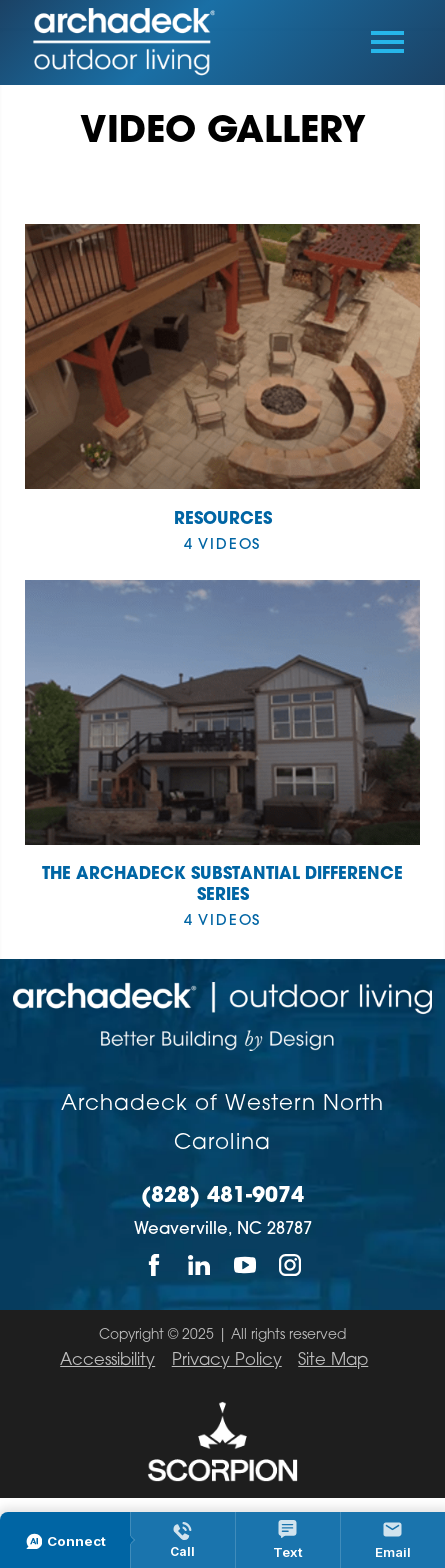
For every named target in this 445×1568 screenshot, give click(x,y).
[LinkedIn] (199, 1265)
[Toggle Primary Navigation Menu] (387, 42)
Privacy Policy (227, 1361)
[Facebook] (154, 1265)
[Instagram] (290, 1265)
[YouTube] (245, 1265)
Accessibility (107, 1361)
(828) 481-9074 (222, 1196)
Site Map (333, 1361)
